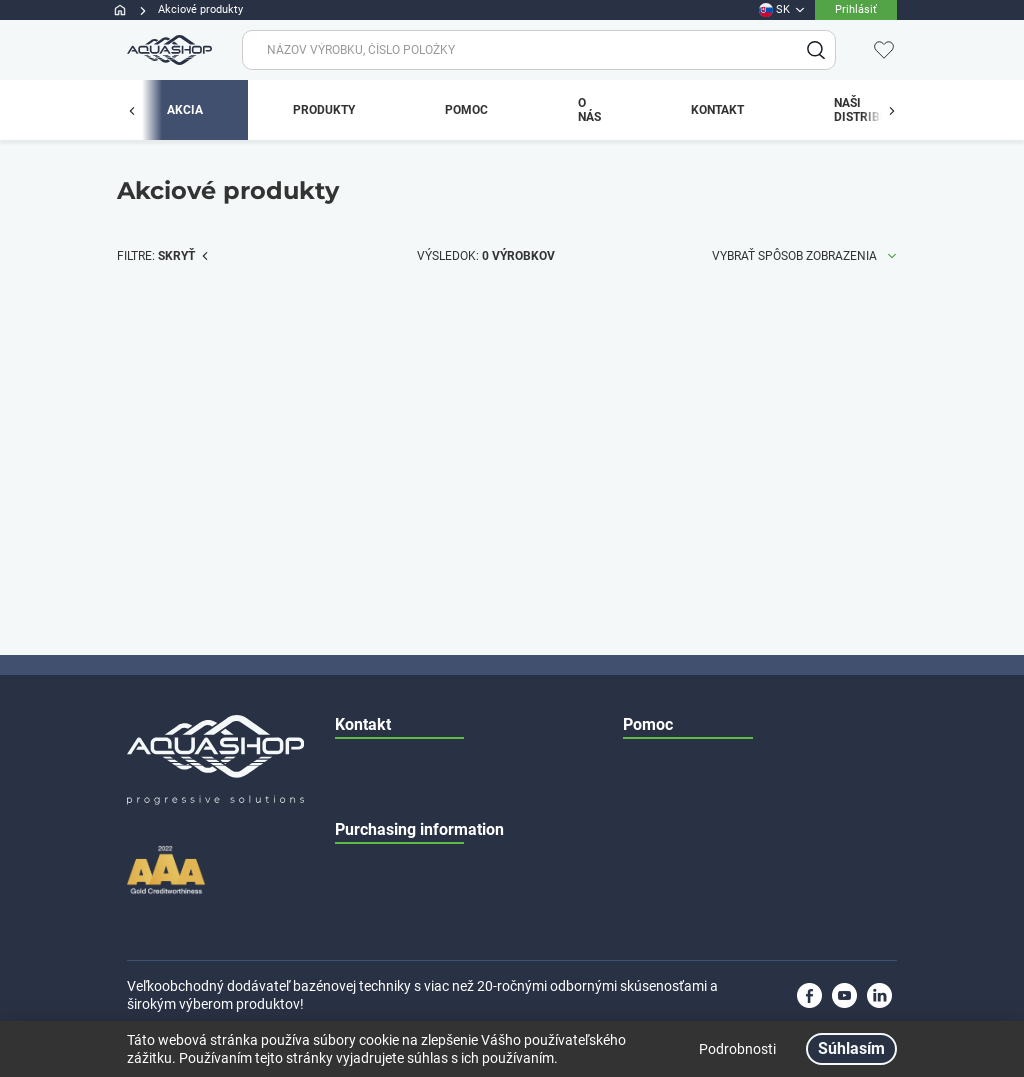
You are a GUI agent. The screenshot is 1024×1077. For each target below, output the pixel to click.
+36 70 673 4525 (474, 651)
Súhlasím (851, 1048)
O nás (638, 651)
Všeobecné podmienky (684, 531)
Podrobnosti (737, 1049)
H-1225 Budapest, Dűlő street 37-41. (471, 691)
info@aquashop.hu (424, 531)
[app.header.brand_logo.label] (167, 50)
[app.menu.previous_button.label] (142, 110)
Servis (639, 571)
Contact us (652, 691)
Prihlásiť (856, 9)
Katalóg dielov (662, 611)
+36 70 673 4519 (453, 611)
